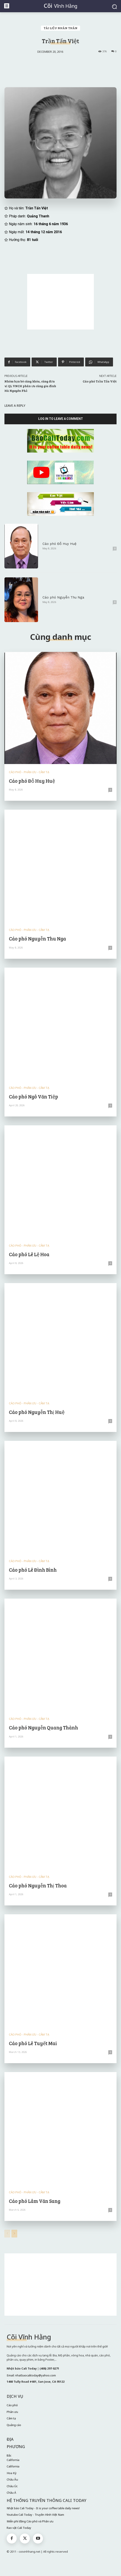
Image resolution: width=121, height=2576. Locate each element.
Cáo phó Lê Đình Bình (33, 1569)
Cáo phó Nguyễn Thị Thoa (38, 1885)
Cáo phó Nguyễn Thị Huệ (37, 1412)
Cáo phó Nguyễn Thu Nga (63, 597)
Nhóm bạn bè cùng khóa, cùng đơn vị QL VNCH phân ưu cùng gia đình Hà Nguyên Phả (30, 386)
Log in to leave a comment (60, 419)
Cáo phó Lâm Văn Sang (34, 2201)
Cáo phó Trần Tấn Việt (100, 381)
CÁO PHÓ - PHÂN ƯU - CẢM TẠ (29, 772)
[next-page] (14, 2233)
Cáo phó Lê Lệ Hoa (29, 1254)
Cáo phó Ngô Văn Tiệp (33, 1096)
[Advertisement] (60, 302)
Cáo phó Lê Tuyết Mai (33, 2043)
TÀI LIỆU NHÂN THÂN (60, 28)
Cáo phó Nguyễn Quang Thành (43, 1727)
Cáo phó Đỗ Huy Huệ (59, 544)
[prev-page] (7, 2233)
